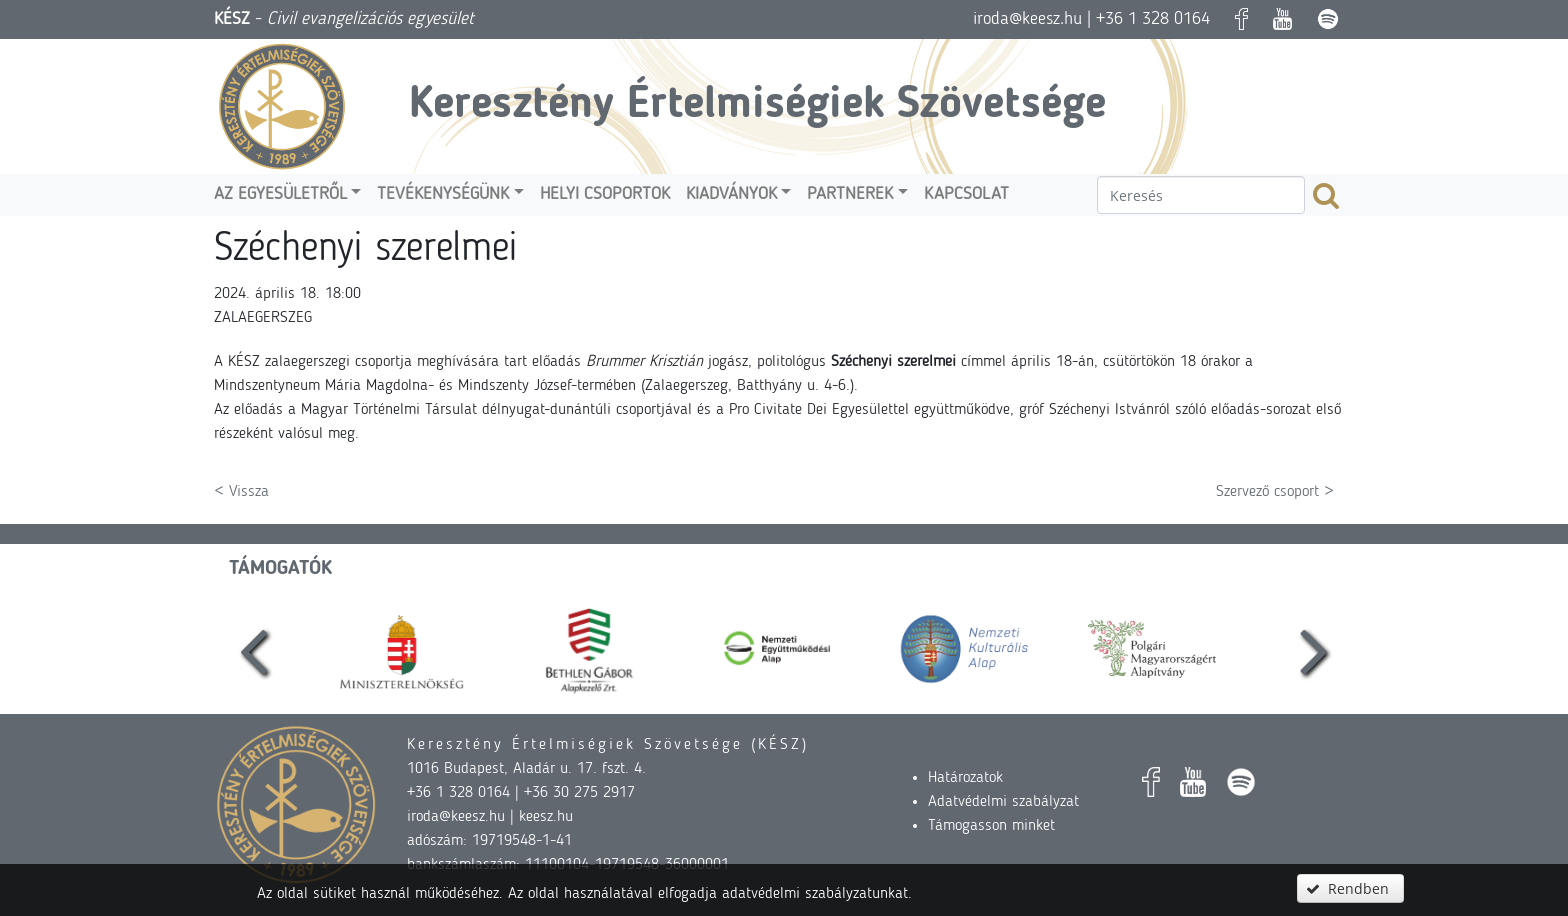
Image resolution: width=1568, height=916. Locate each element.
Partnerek (850, 194)
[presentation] (254, 649)
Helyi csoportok (605, 194)
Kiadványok (731, 194)
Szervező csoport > (1275, 492)
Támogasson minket (991, 826)
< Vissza (241, 492)
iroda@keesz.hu (1027, 19)
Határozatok (965, 778)
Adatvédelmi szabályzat (1003, 802)
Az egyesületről (280, 194)
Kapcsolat (966, 194)
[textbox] (1201, 195)
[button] (1350, 888)
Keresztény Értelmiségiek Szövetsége (757, 105)
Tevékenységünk (443, 194)
